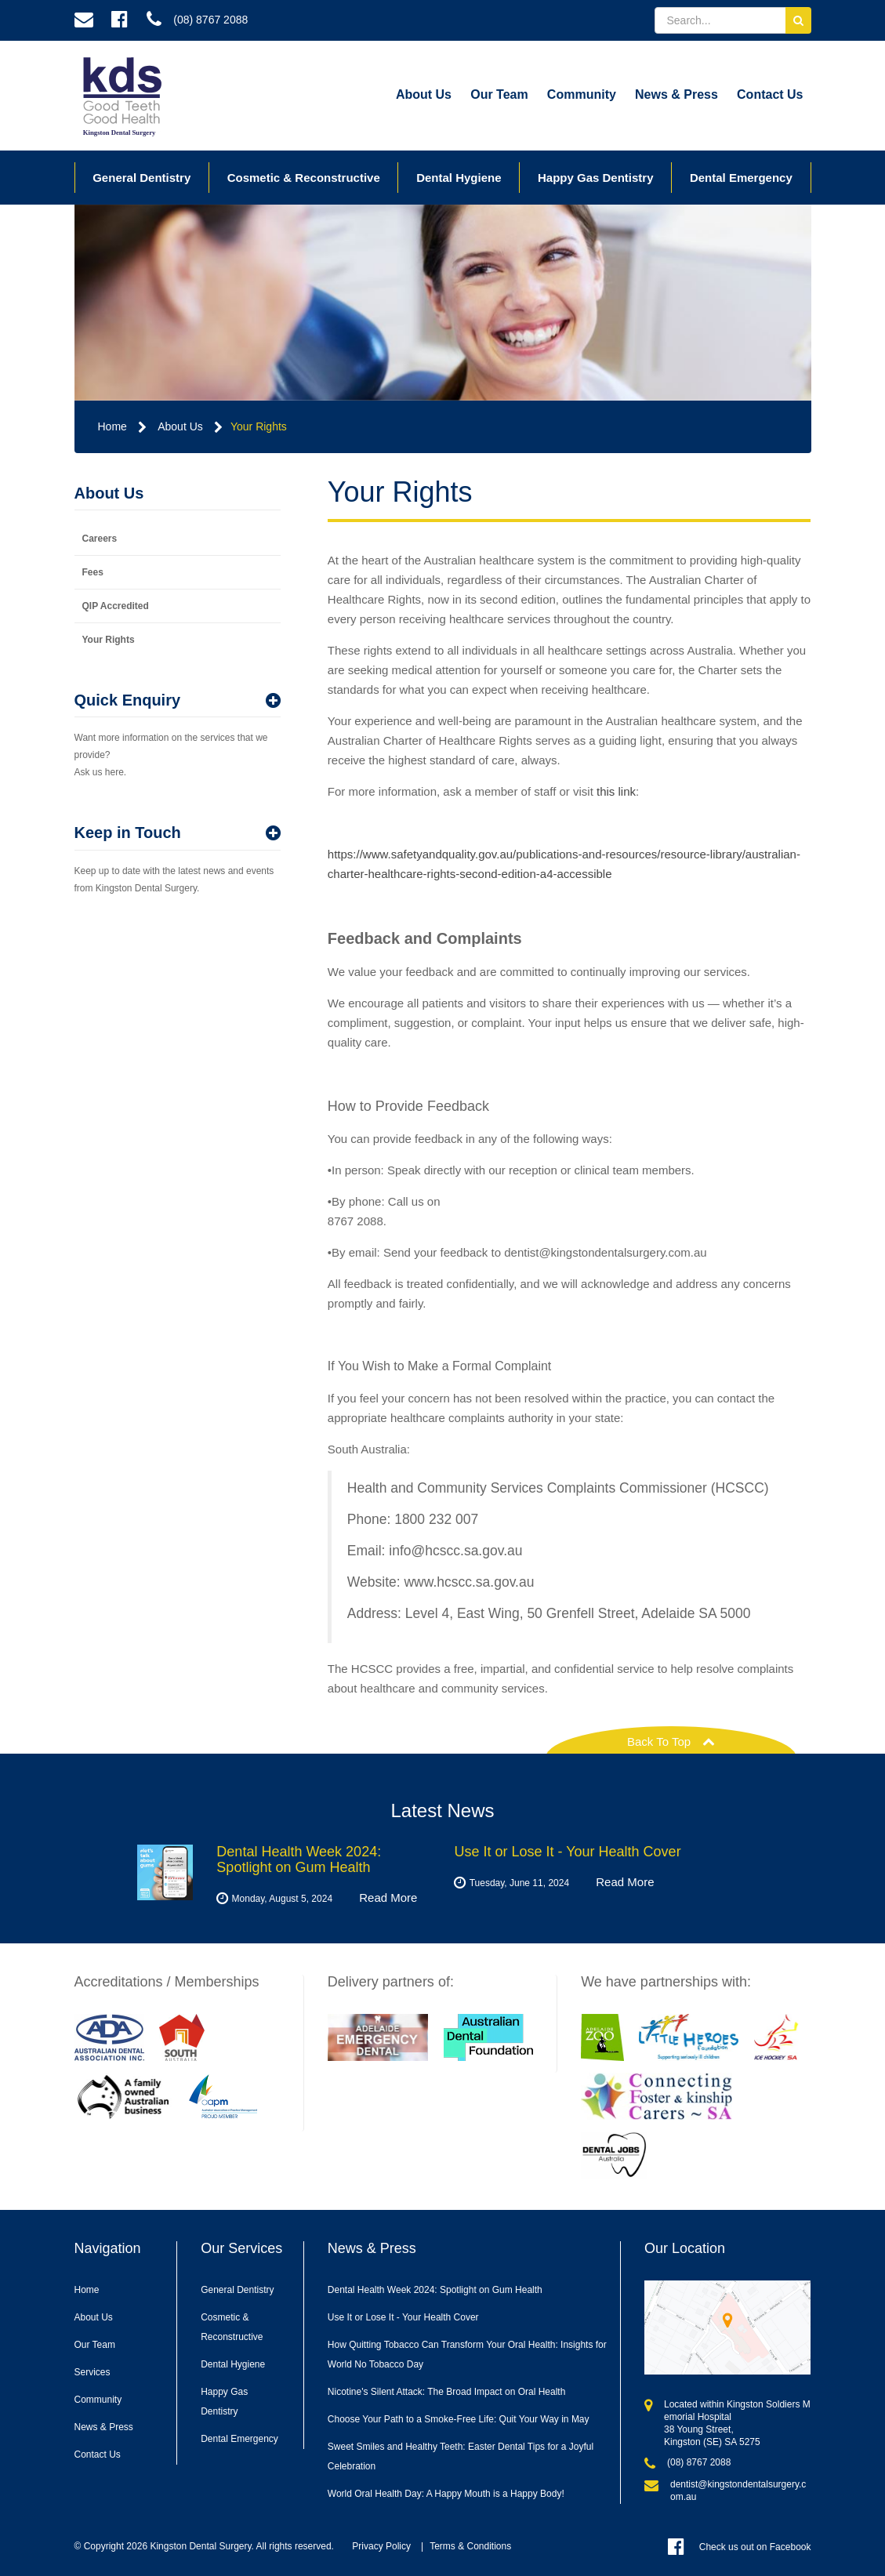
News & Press (676, 94)
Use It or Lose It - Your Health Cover (403, 2317)
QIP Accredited (115, 605)
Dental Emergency (741, 177)
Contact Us (770, 94)
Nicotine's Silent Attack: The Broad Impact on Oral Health (447, 2391)
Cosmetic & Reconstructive (303, 177)
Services (92, 2372)
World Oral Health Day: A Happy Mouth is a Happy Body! (446, 2493)
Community (581, 94)
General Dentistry (141, 177)
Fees (92, 572)
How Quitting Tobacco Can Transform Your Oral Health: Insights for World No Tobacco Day (467, 2354)
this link (616, 791)
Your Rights (258, 426)
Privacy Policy (381, 2546)
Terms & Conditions (470, 2546)
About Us (424, 94)
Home (112, 426)
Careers (100, 538)
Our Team (499, 94)
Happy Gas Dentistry (596, 177)
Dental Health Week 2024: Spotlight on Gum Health (435, 2289)
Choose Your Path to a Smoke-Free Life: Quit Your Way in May (458, 2419)
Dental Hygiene (458, 177)
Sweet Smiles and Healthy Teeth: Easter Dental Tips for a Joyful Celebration (460, 2456)
